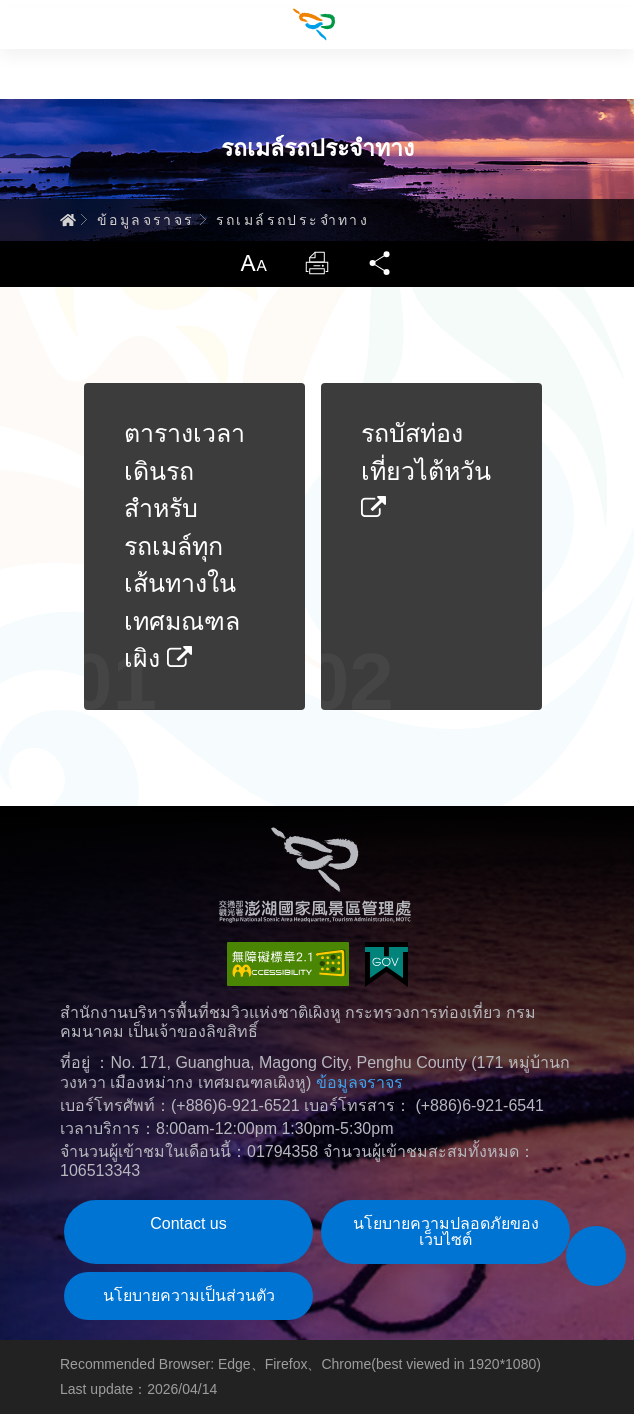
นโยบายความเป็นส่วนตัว (189, 1295)
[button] (596, 1256)
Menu (25, 25)
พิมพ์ (317, 263)
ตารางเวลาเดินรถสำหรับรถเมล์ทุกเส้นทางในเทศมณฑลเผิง (184, 545)
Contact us (188, 1223)
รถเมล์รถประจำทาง (293, 220)
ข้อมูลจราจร (146, 220)
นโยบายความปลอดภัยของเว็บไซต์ (446, 1231)
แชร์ (381, 263)
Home (68, 220)
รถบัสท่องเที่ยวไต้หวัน (426, 470)
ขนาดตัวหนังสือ (253, 263)
